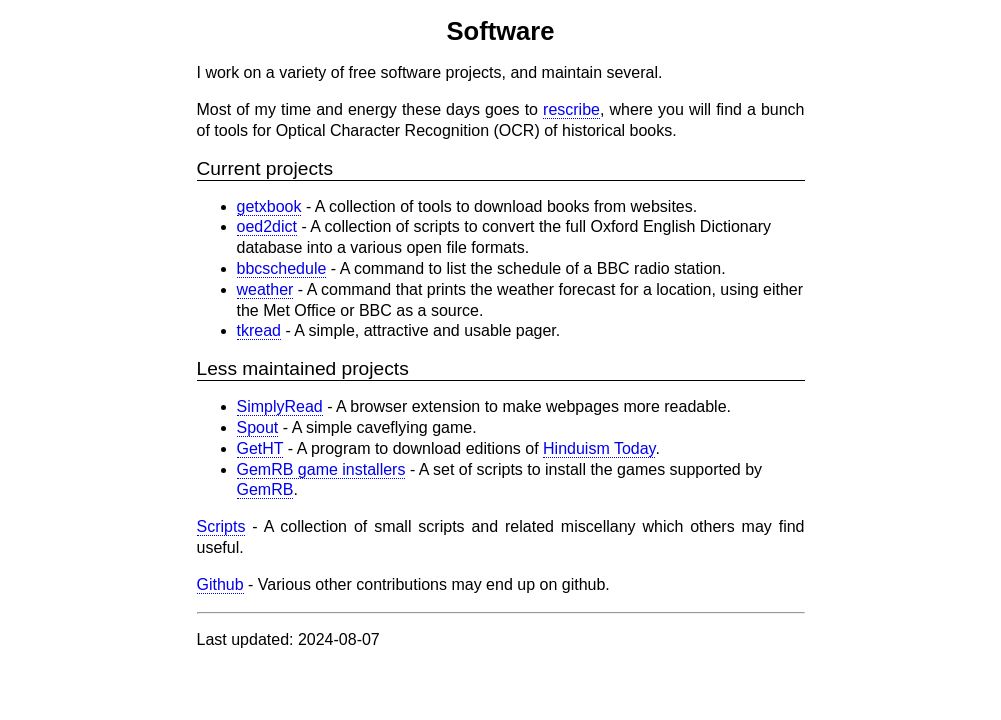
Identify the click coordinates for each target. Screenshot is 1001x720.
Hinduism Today (599, 448)
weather (265, 289)
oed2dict (267, 226)
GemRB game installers (321, 469)
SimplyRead (280, 406)
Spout (258, 427)
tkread (259, 330)
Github (220, 584)
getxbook (269, 206)
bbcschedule (282, 268)
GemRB (265, 489)
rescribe (571, 109)
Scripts (221, 526)
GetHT (260, 448)
